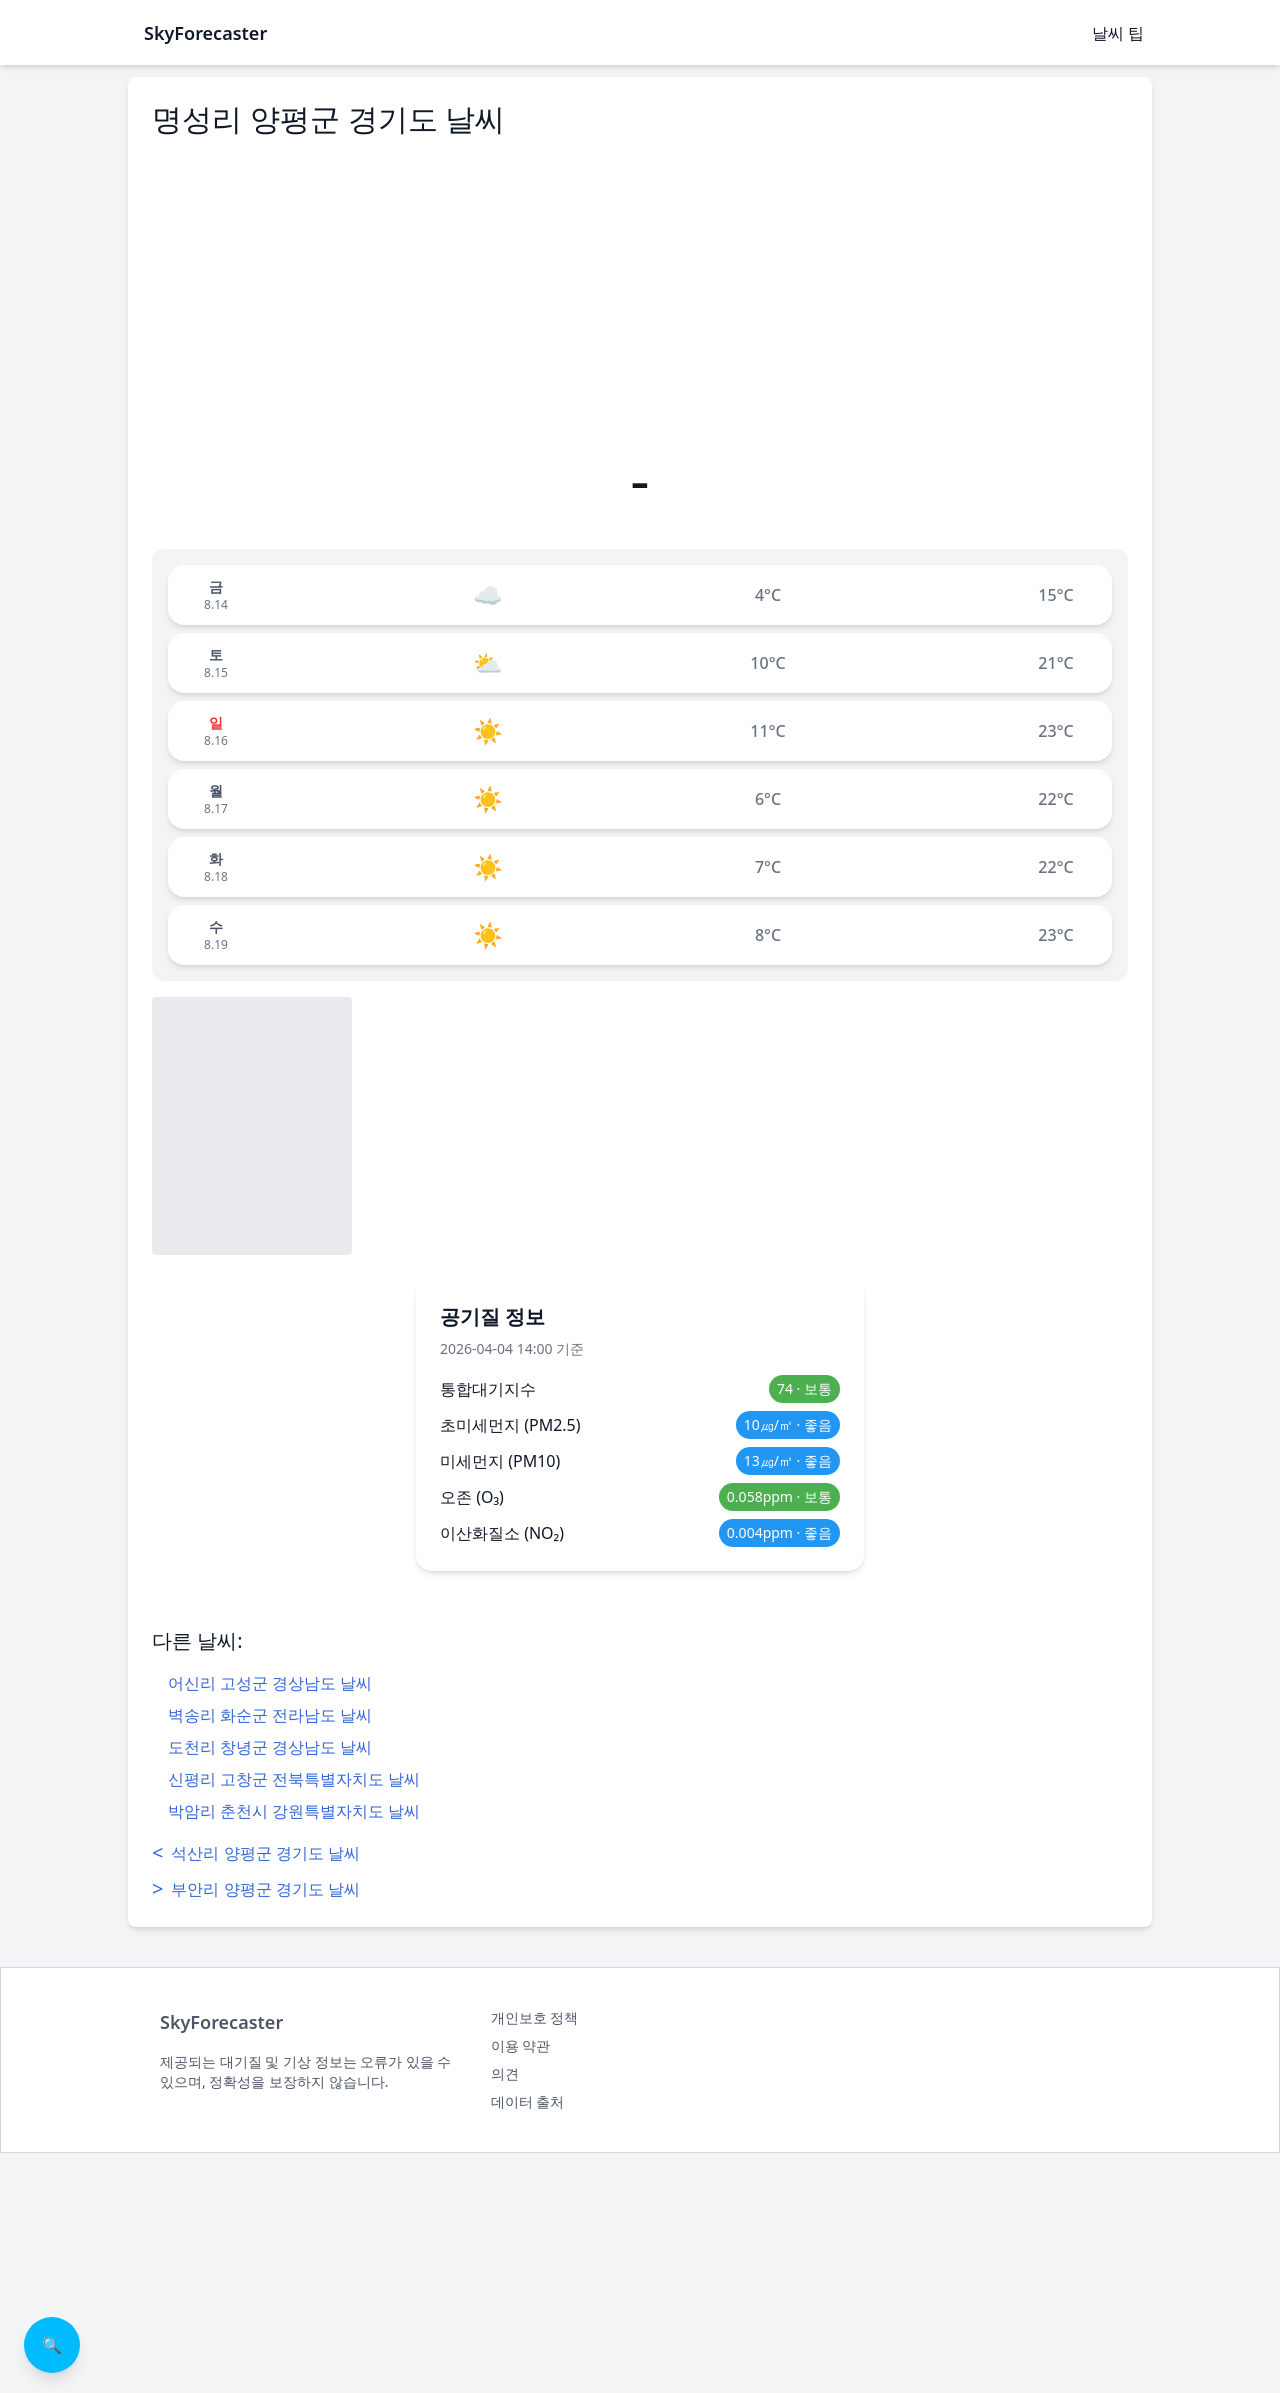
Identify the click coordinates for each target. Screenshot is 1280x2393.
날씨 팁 (1118, 33)
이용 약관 (521, 2045)
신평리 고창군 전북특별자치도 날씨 (294, 1779)
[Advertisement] (640, 293)
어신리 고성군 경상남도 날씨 (270, 1683)
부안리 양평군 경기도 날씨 (256, 1889)
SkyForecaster (221, 2022)
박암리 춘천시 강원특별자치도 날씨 (294, 1811)
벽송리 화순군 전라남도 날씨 (270, 1715)
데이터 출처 (528, 2101)
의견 (505, 2073)
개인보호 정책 (535, 2017)
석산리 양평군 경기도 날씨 (256, 1853)
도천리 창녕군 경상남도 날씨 (270, 1747)
